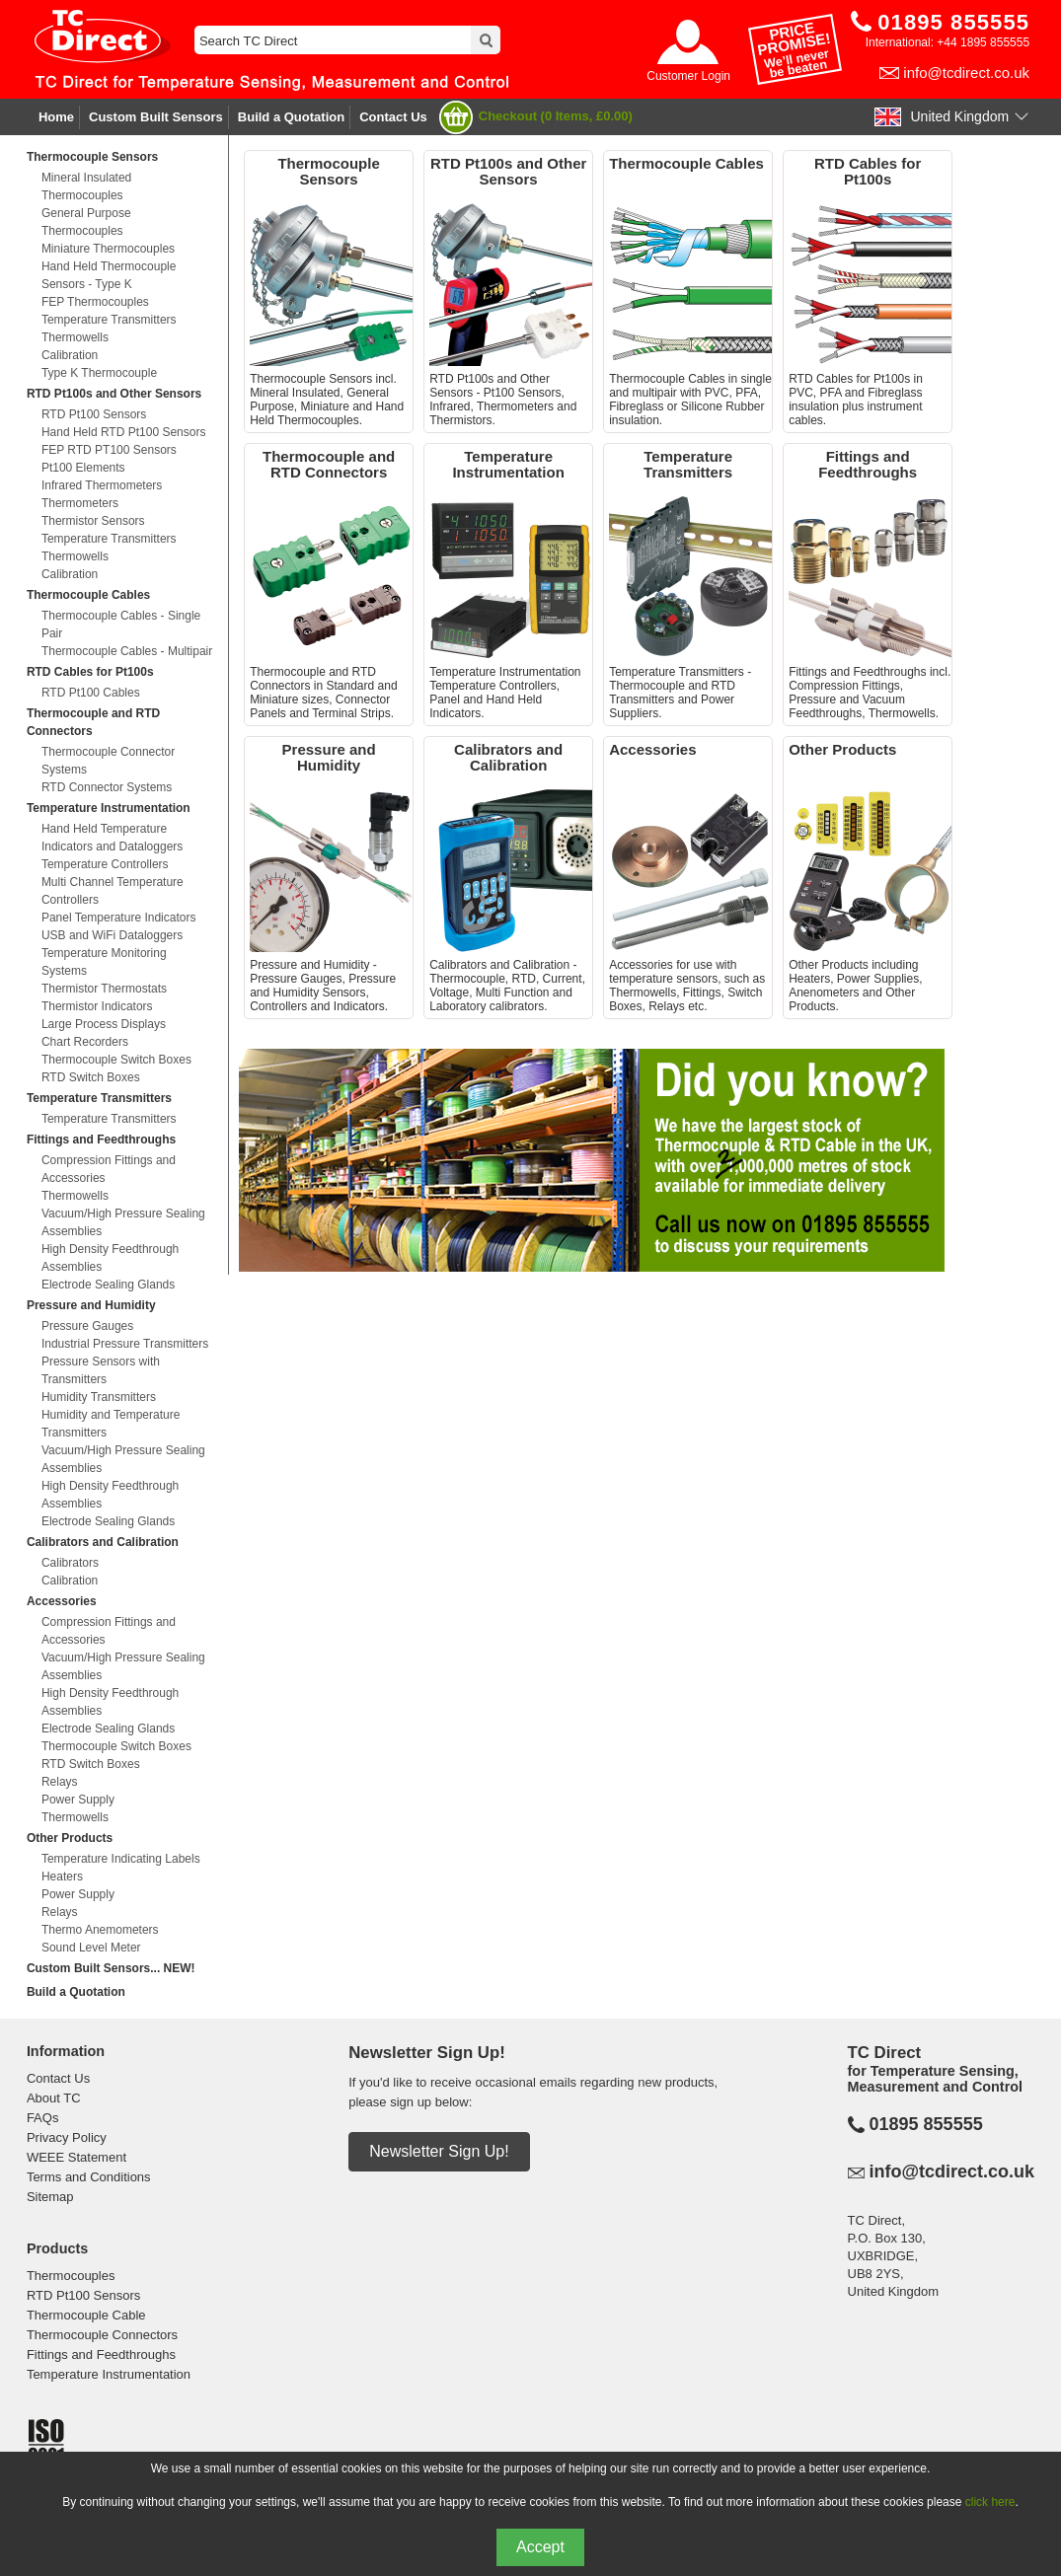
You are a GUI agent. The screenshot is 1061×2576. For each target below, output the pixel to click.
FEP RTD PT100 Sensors (109, 450)
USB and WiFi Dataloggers (112, 935)
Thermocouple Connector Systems (108, 760)
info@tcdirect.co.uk (966, 72)
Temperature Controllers (105, 864)
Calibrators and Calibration (103, 1542)
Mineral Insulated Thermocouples (86, 186)
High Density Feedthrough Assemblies (110, 1258)
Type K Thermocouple (99, 373)
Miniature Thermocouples (108, 249)
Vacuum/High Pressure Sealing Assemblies (123, 1222)
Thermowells (75, 337)
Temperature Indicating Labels (120, 1859)
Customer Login (688, 76)
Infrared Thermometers (102, 485)
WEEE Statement (76, 2157)
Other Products (70, 1838)
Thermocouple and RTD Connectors (93, 722)
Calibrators (70, 1563)
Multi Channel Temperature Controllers (112, 891)
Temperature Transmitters (109, 320)
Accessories (62, 1601)
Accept (540, 2547)
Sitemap (50, 2196)
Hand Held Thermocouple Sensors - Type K (109, 275)
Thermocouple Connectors (102, 2334)
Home (56, 117)
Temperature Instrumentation (108, 808)
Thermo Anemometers (100, 1930)
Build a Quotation (291, 117)
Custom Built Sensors (156, 117)
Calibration (69, 355)
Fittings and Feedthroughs (101, 1139)
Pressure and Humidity (91, 1305)
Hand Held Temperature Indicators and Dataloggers (112, 837)
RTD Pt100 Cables (90, 692)
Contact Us (393, 117)
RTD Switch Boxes (90, 1077)
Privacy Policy (67, 2137)
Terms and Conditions (89, 2177)
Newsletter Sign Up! (438, 2151)
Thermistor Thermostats (104, 988)
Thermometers (79, 503)
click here (990, 2502)
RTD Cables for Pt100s (90, 672)
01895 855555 (926, 2124)
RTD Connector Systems (107, 787)
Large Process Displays (103, 1024)
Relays (59, 1782)
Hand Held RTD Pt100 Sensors (123, 432)
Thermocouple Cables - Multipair (126, 651)
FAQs (43, 2117)
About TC (54, 2098)
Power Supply (77, 1799)
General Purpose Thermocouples (86, 222)
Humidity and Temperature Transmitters (111, 1423)
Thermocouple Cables (88, 595)
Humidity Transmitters (98, 1397)
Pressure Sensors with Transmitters (100, 1370)
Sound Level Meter (91, 1947)
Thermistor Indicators (97, 1006)
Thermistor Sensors (93, 521)
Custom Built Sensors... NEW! (111, 1968)
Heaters (62, 1876)
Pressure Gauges (87, 1326)
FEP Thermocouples (95, 302)
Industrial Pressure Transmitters (124, 1344)
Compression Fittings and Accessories (108, 1169)
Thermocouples (71, 2275)
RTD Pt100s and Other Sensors (114, 394)
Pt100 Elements (83, 468)
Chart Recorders (84, 1042)
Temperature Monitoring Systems (104, 962)
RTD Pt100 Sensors (94, 414)
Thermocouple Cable (86, 2315)
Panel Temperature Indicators (118, 917)
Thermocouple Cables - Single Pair (120, 624)
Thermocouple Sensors (92, 157)
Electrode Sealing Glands (108, 1284)
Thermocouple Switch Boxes (116, 1060)
